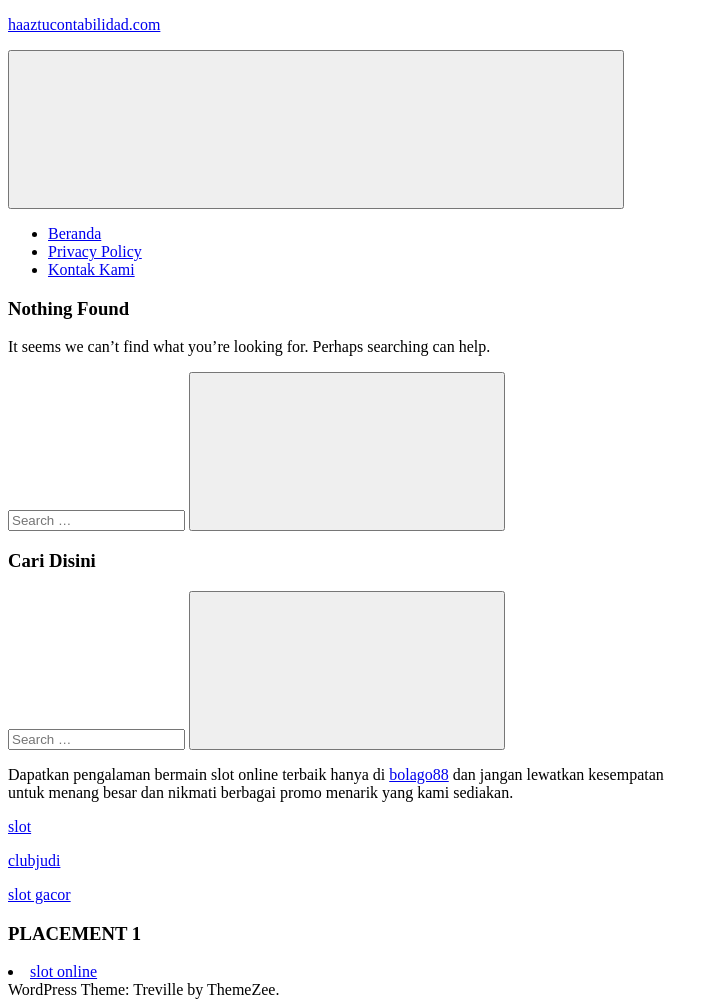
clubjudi (34, 860)
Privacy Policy (95, 251)
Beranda (74, 233)
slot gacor (39, 894)
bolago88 (419, 774)
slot (19, 826)
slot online (63, 971)
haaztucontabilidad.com (84, 24)
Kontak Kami (91, 269)
